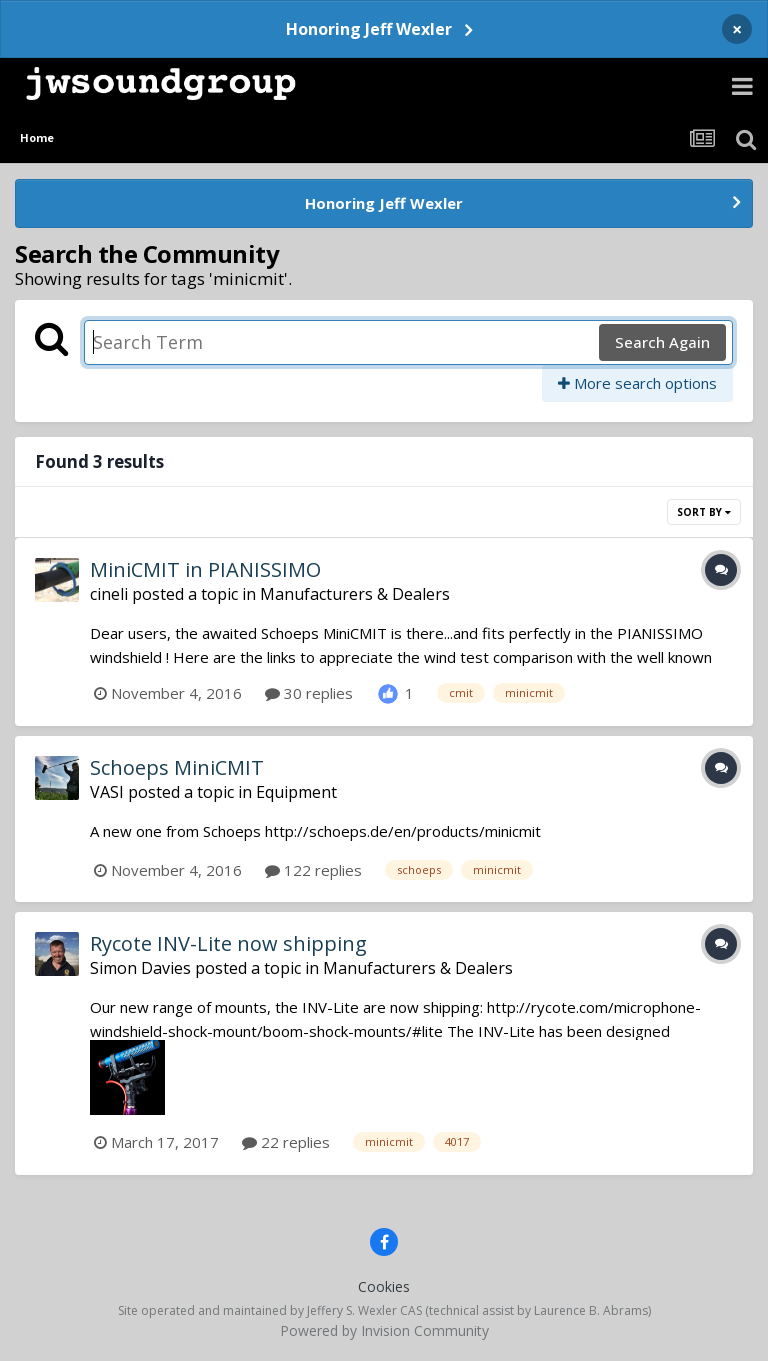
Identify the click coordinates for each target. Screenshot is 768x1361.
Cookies (384, 1286)
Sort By (704, 512)
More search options (637, 383)
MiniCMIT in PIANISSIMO (205, 569)
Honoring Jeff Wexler (369, 29)
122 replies (313, 870)
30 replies (309, 693)
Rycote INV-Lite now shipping (228, 943)
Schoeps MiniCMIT (177, 767)
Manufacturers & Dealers (355, 594)
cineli (109, 594)
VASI (107, 792)
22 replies (286, 1142)
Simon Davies (140, 968)
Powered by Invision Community (384, 1330)
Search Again (662, 342)
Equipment (296, 792)
